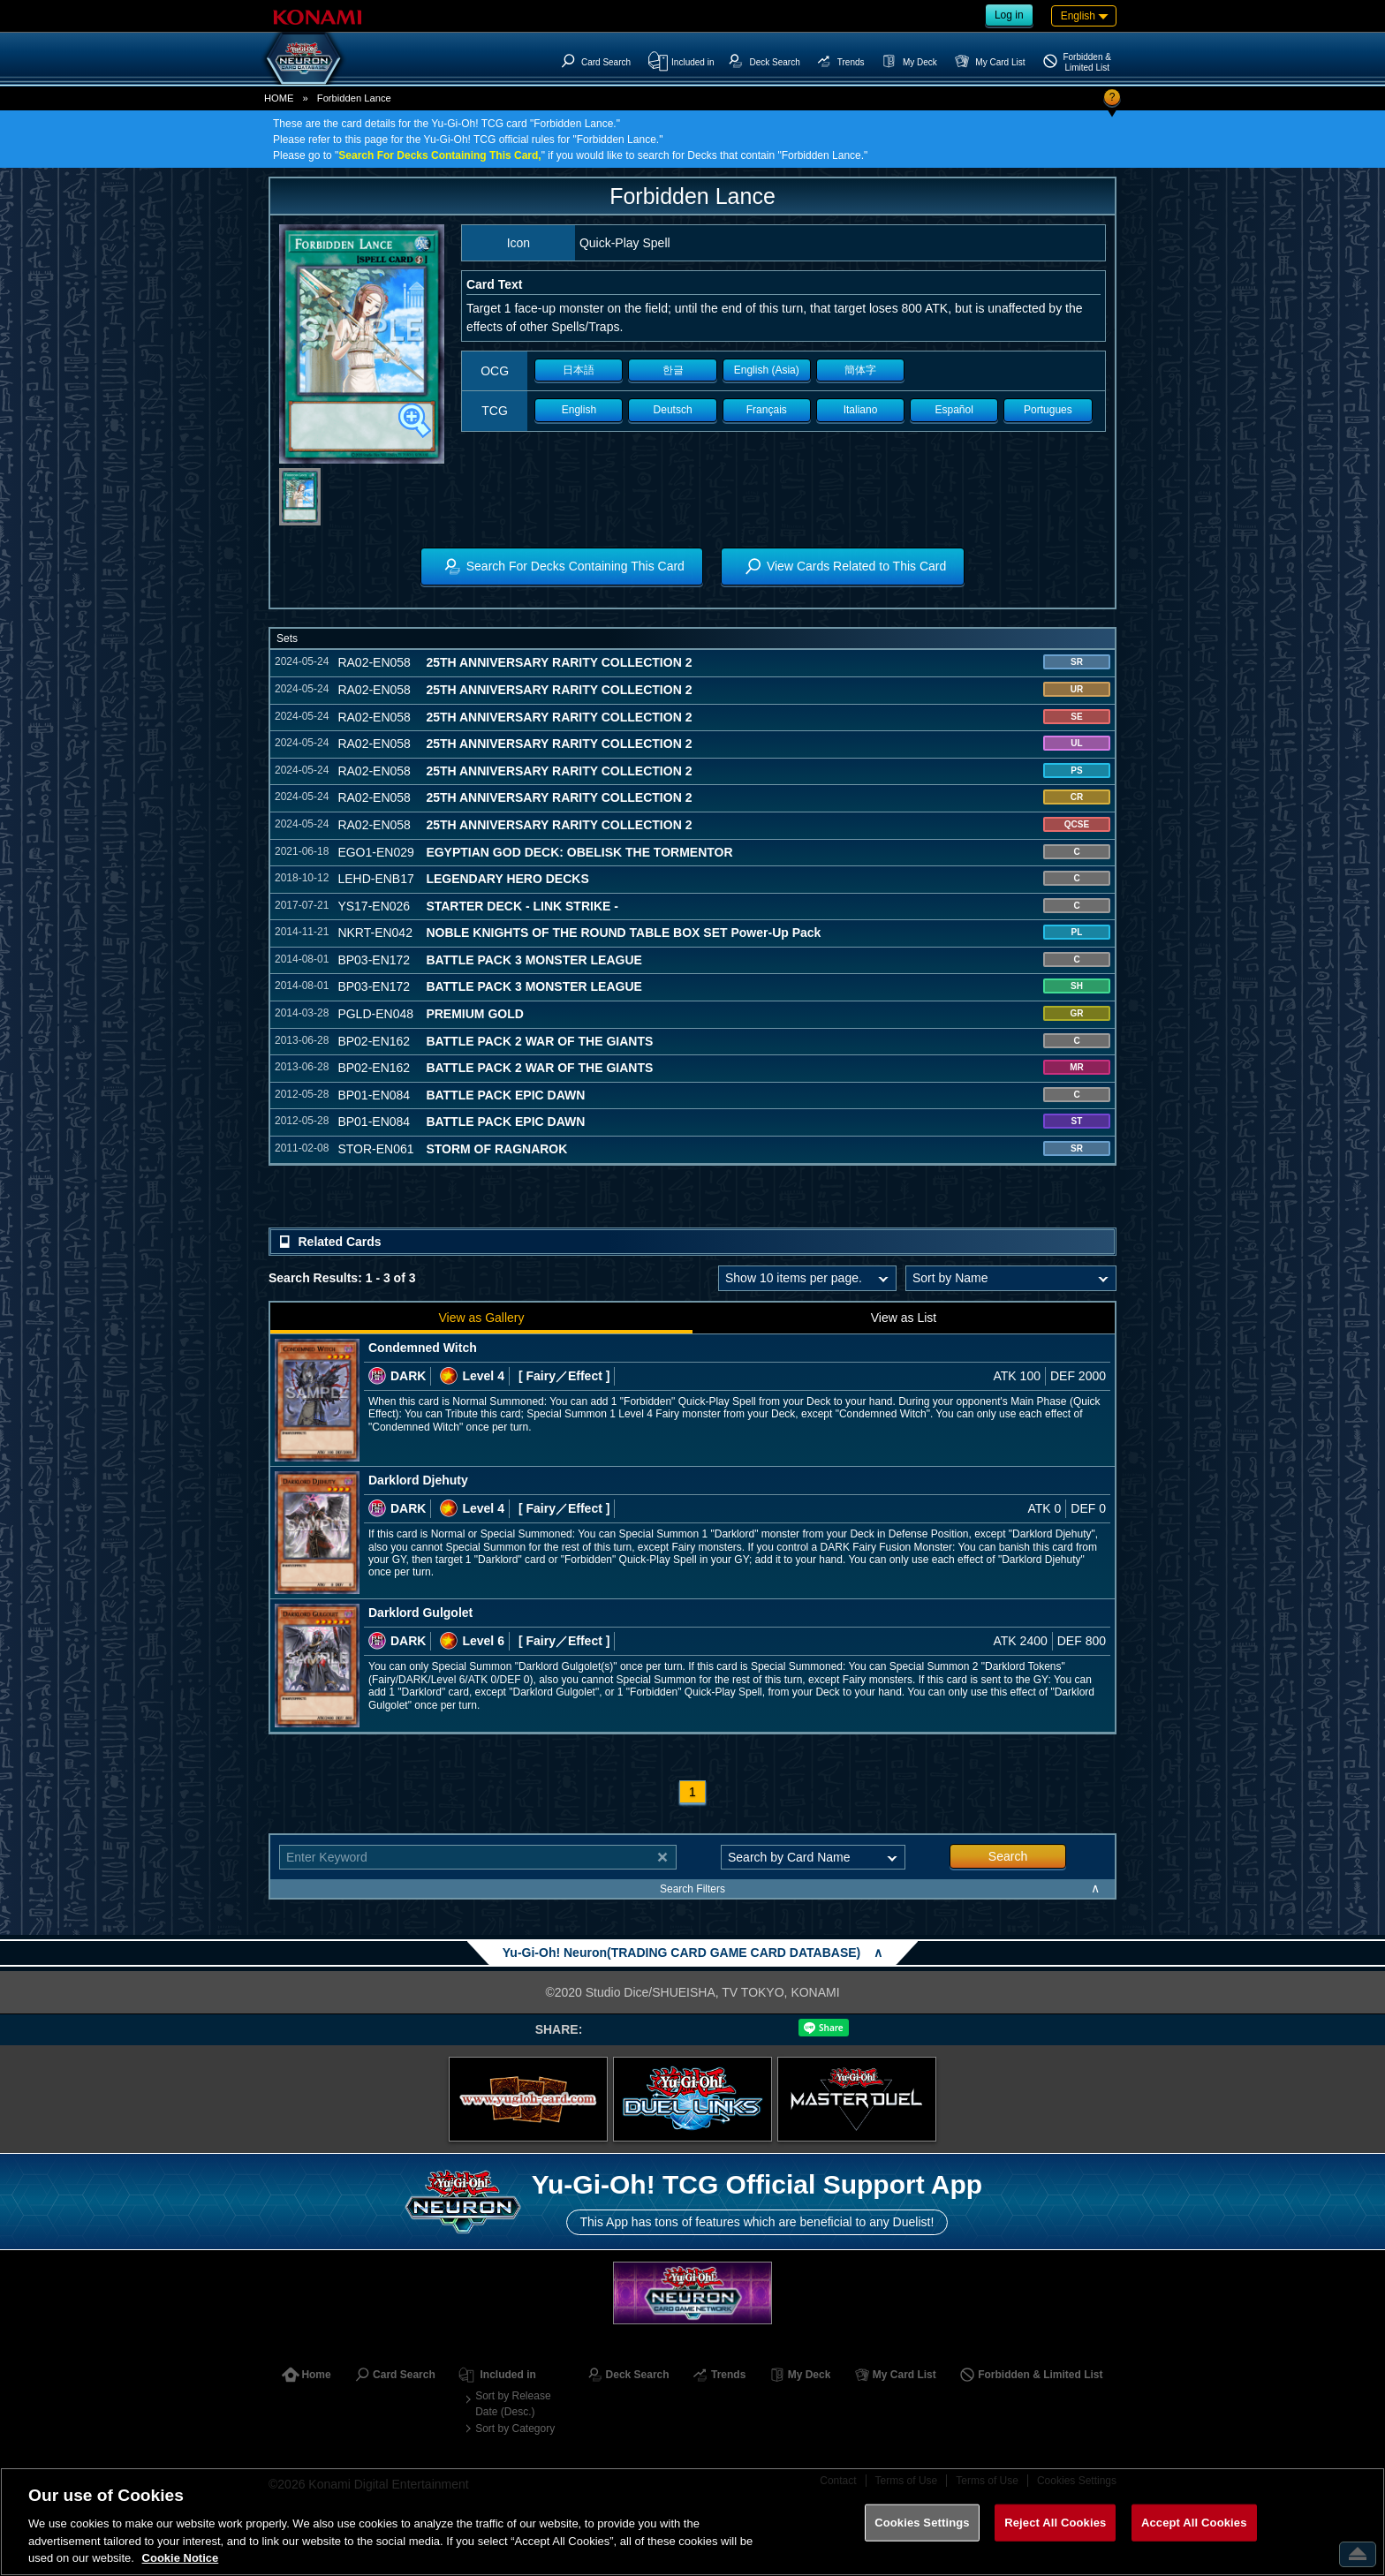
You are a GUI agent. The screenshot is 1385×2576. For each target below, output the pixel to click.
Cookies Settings (922, 2522)
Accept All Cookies (1194, 2522)
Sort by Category (515, 2428)
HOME (279, 98)
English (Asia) (766, 370)
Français (766, 410)
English (579, 410)
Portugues (1048, 410)
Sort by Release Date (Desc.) (512, 2404)
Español (954, 410)
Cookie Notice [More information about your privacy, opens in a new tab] (180, 2558)
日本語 (578, 370)
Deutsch (673, 410)
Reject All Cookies (1055, 2522)
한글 (673, 370)
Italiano (861, 410)
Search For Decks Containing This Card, (439, 155)
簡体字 (860, 370)
